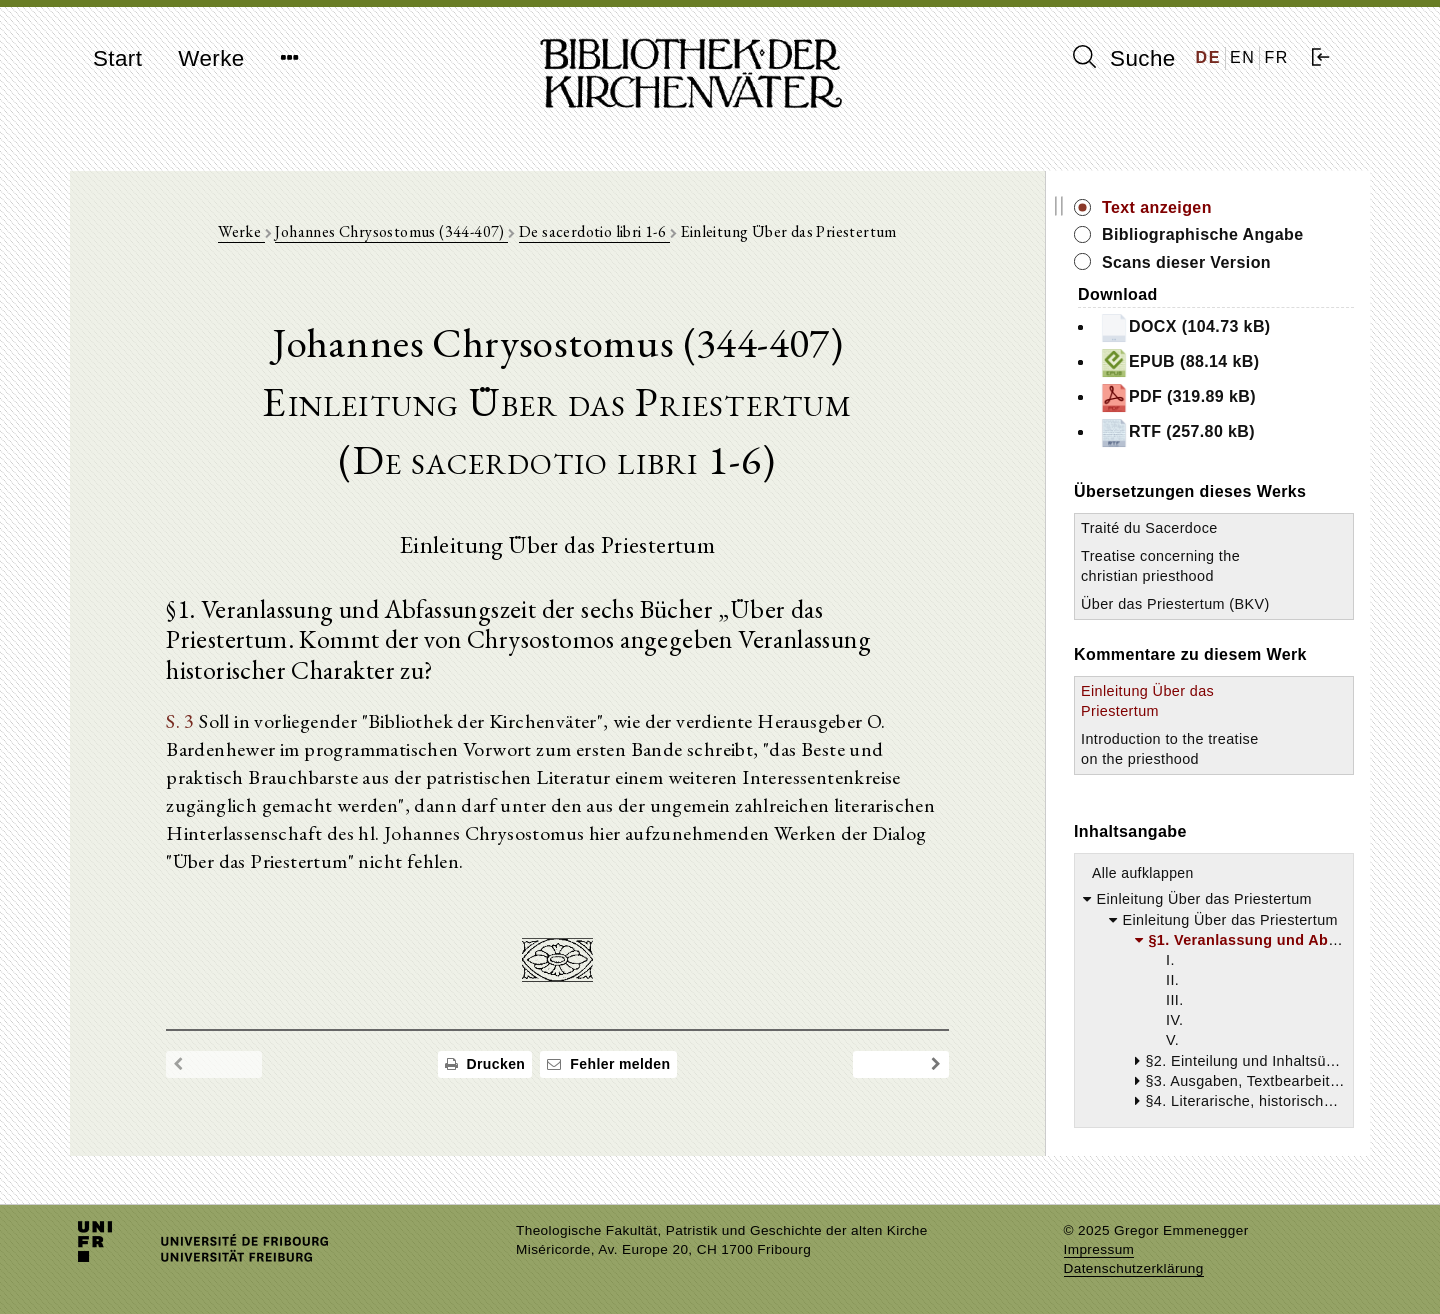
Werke (211, 58)
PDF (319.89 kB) (1177, 398)
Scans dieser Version (1186, 262)
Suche (1124, 58)
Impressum (1099, 1249)
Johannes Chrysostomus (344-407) (391, 231)
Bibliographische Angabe (1203, 234)
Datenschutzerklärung (1134, 1268)
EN (1242, 57)
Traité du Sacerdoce (1149, 528)
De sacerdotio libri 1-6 (594, 231)
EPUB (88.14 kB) (1179, 363)
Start (117, 58)
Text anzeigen (1157, 207)
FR (1276, 57)
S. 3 (180, 721)
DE (1208, 57)
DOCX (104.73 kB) (1185, 328)
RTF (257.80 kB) (1177, 433)
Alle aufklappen (1143, 873)
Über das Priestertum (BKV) (1175, 604)
